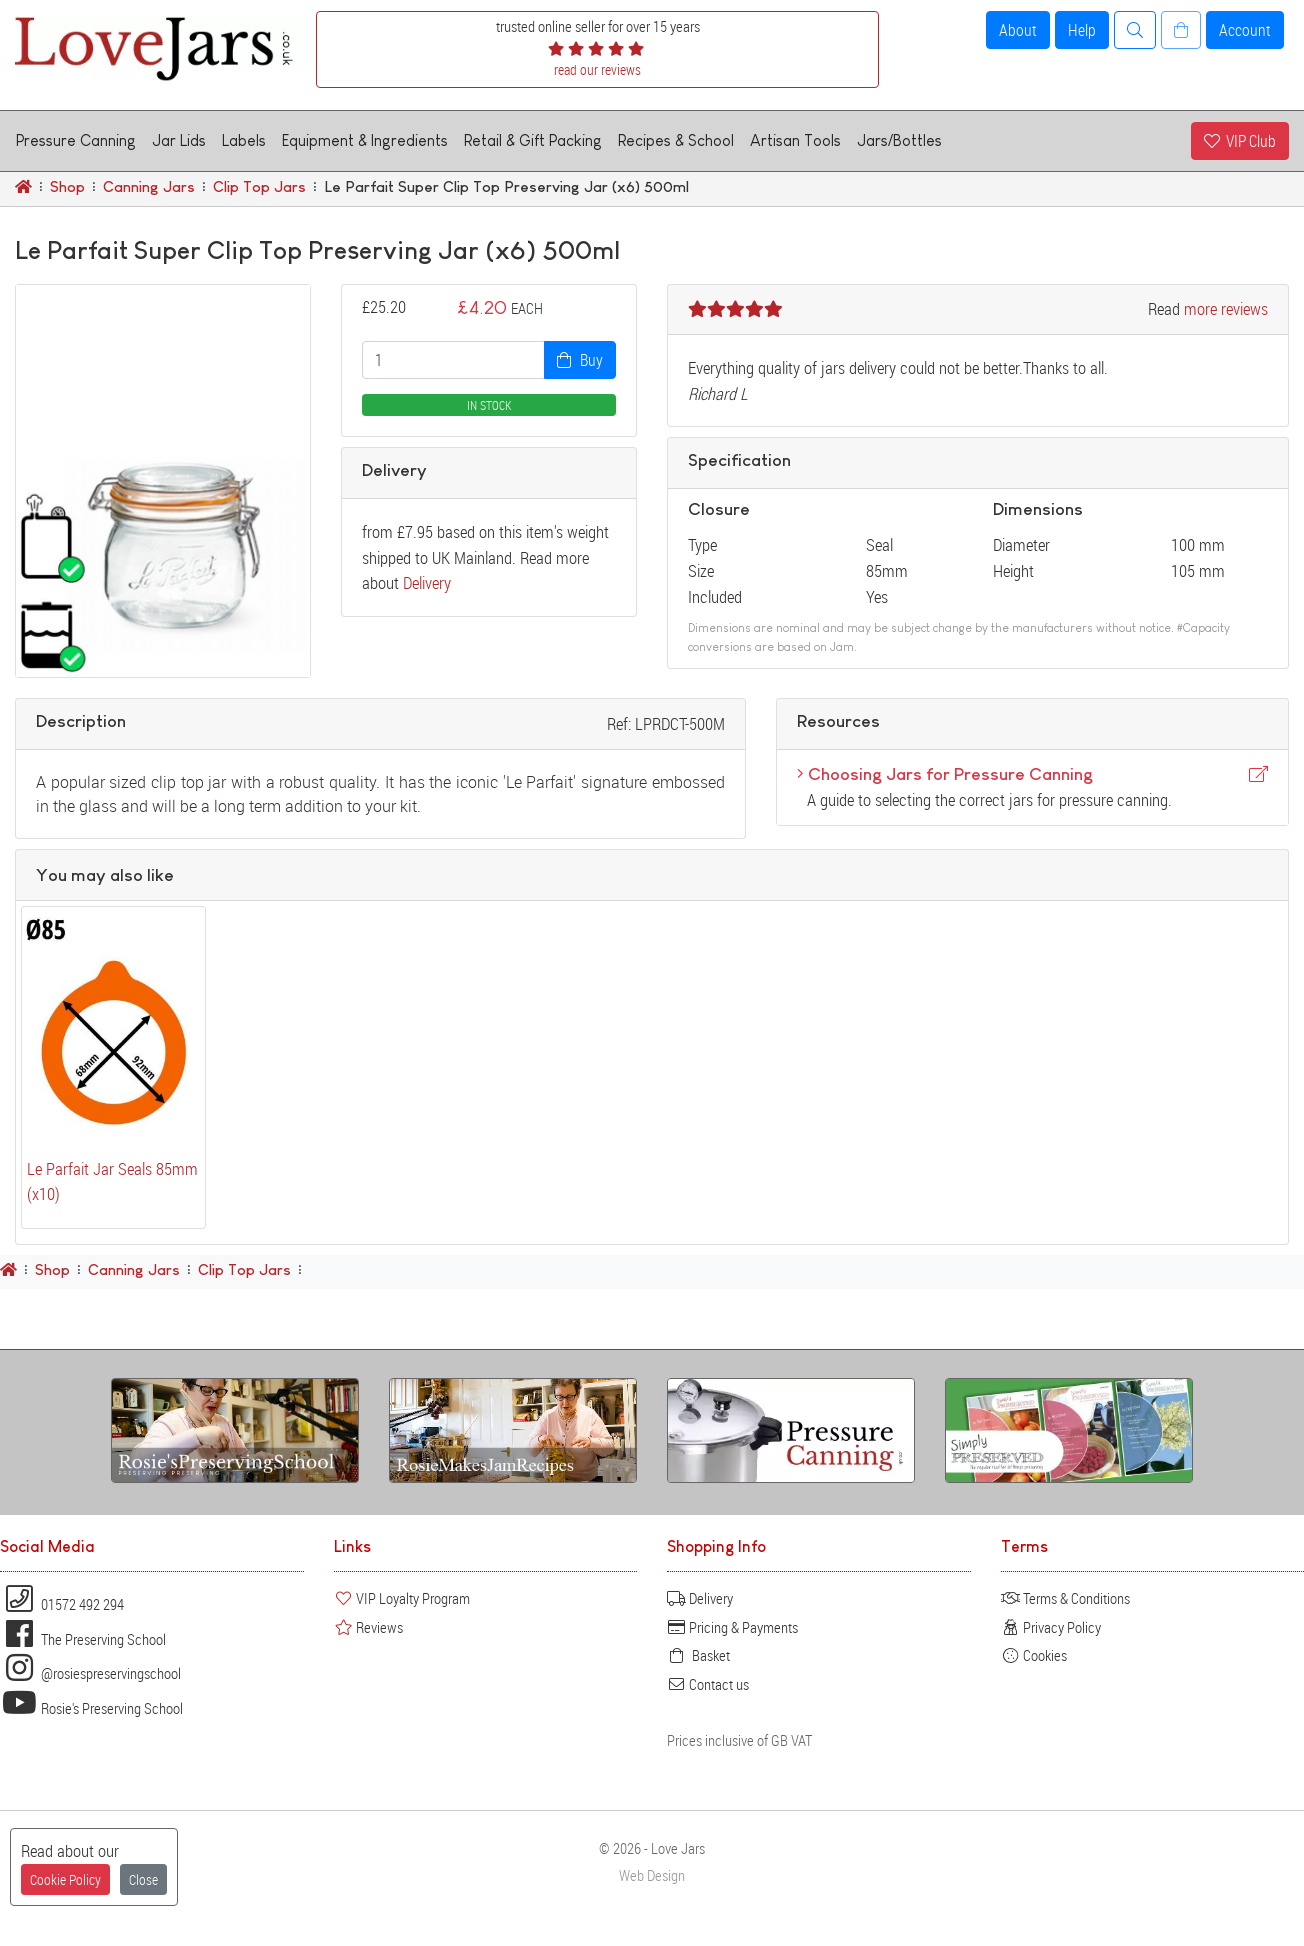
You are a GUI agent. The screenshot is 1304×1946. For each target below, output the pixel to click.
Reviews (368, 1627)
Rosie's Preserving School (91, 1708)
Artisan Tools (795, 140)
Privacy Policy (1051, 1627)
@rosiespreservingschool (90, 1673)
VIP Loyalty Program (402, 1598)
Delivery (427, 582)
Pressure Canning (76, 140)
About (1018, 30)
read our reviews (597, 69)
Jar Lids (179, 140)
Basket (698, 1655)
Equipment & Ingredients (365, 140)
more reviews (1226, 309)
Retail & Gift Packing (533, 140)
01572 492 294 (62, 1604)
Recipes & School (676, 140)
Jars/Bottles (899, 140)
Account (1245, 30)
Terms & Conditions (1065, 1598)
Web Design (652, 1875)
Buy (580, 360)
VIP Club (1240, 141)
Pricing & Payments (732, 1627)
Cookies (1034, 1655)
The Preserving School (83, 1639)
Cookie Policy (65, 1879)
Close (143, 1879)
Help (1082, 30)
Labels (244, 140)
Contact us (708, 1684)
